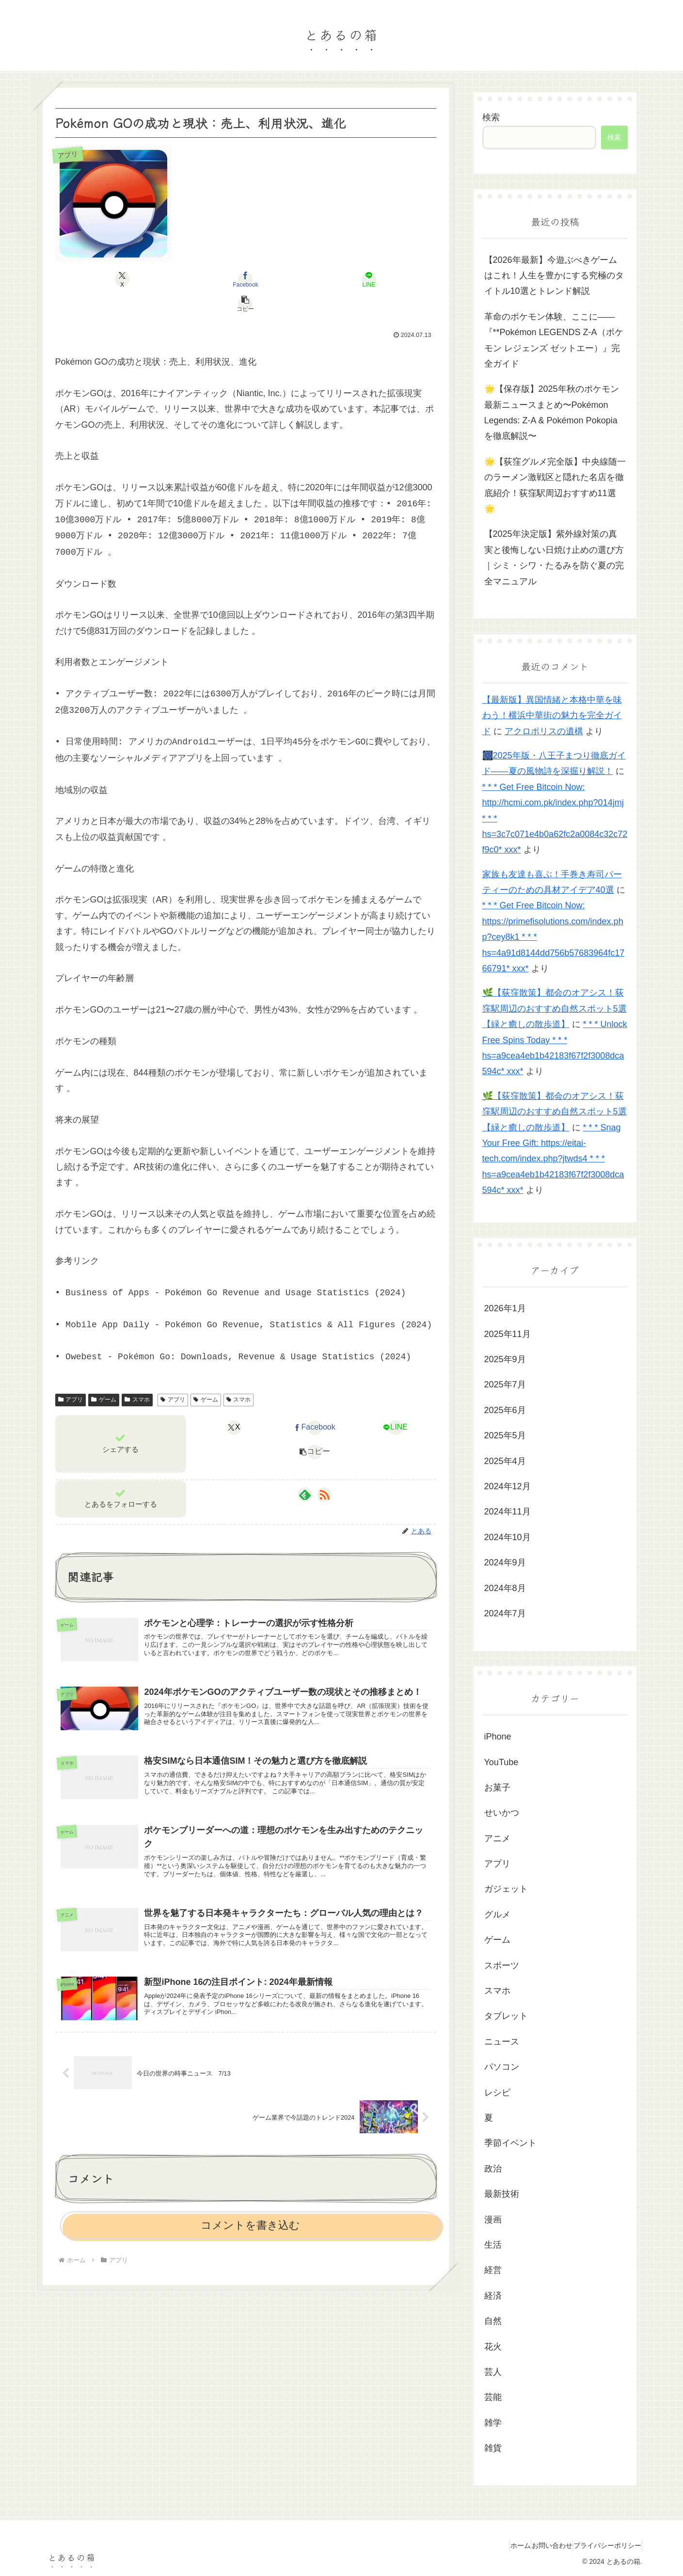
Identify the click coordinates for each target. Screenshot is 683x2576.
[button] (341, 279)
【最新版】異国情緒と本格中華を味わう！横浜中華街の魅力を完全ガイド (552, 715)
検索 (491, 117)
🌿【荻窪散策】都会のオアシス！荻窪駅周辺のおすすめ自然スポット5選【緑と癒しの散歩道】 (554, 1008)
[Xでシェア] (149, 279)
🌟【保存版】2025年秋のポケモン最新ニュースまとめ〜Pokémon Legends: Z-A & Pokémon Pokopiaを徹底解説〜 (551, 412)
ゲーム (103, 1375)
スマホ (137, 1375)
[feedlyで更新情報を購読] (305, 1470)
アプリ (70, 1375)
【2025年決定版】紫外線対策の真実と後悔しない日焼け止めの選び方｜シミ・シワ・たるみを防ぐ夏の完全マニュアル (554, 557)
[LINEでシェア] (277, 279)
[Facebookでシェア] (213, 279)
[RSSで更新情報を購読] (324, 1470)
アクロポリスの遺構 (544, 731)
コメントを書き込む (250, 2225)
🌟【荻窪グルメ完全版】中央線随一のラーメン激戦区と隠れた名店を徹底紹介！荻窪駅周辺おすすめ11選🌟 (555, 485)
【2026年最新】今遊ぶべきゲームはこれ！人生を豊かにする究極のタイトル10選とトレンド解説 (554, 275)
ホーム (498, 2545)
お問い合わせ (538, 2545)
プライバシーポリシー (603, 2545)
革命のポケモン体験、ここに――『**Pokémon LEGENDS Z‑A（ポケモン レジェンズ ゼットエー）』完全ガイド (553, 340)
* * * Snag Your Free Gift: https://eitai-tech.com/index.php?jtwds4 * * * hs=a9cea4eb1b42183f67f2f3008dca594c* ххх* (553, 1159)
